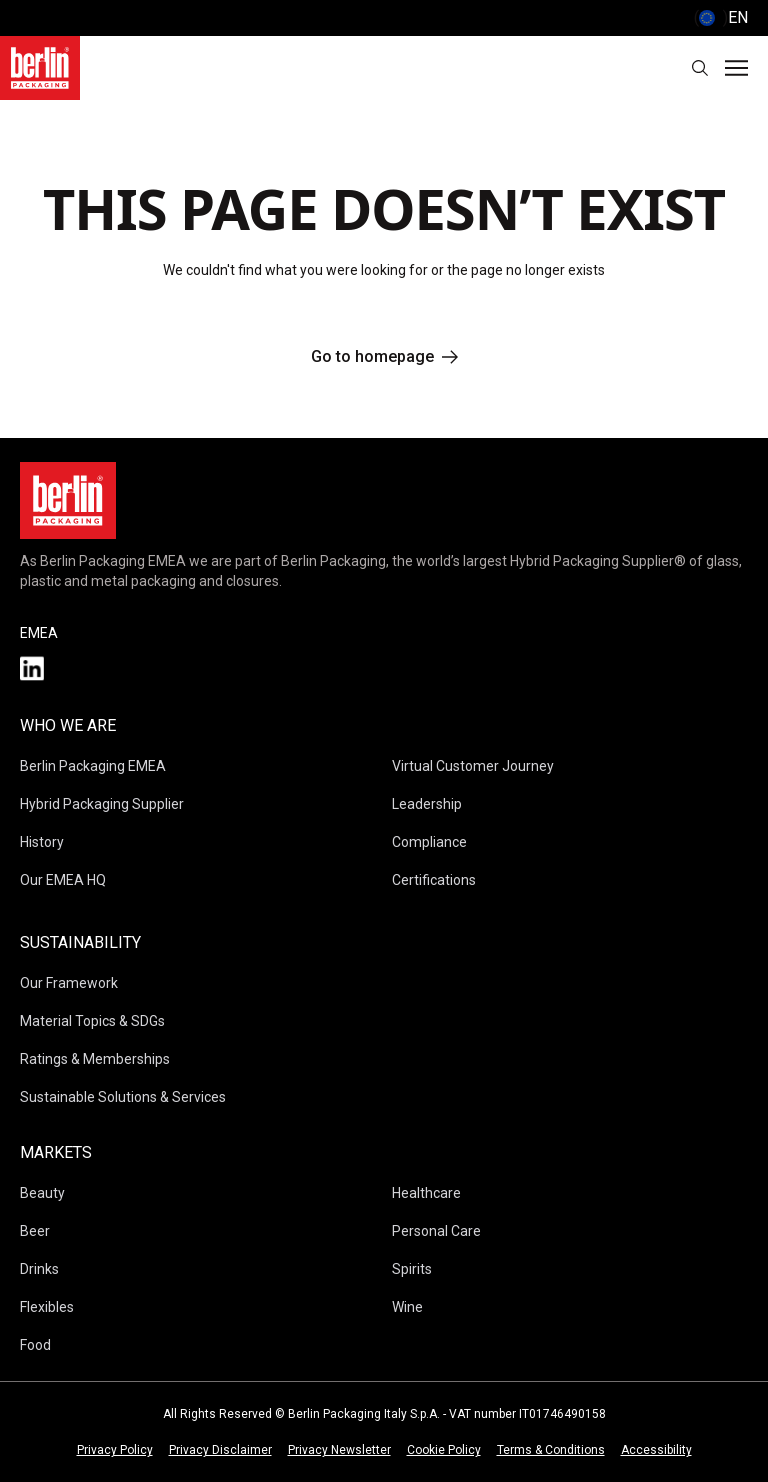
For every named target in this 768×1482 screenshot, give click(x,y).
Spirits (412, 1269)
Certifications (434, 880)
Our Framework (69, 983)
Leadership (427, 804)
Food (35, 1345)
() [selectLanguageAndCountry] (721, 18)
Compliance (429, 842)
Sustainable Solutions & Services (123, 1097)
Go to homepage (384, 356)
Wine (407, 1307)
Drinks (39, 1269)
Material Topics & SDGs (92, 1021)
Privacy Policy (115, 1450)
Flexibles (47, 1307)
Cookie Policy (444, 1450)
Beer (35, 1231)
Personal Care (436, 1231)
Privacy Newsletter (339, 1450)
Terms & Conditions (551, 1450)
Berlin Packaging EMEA (93, 766)
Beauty (42, 1193)
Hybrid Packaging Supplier (102, 804)
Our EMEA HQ (63, 880)
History (42, 842)
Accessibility (656, 1450)
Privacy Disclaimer (220, 1450)
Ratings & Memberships (95, 1059)
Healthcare (426, 1193)
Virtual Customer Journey (473, 766)
